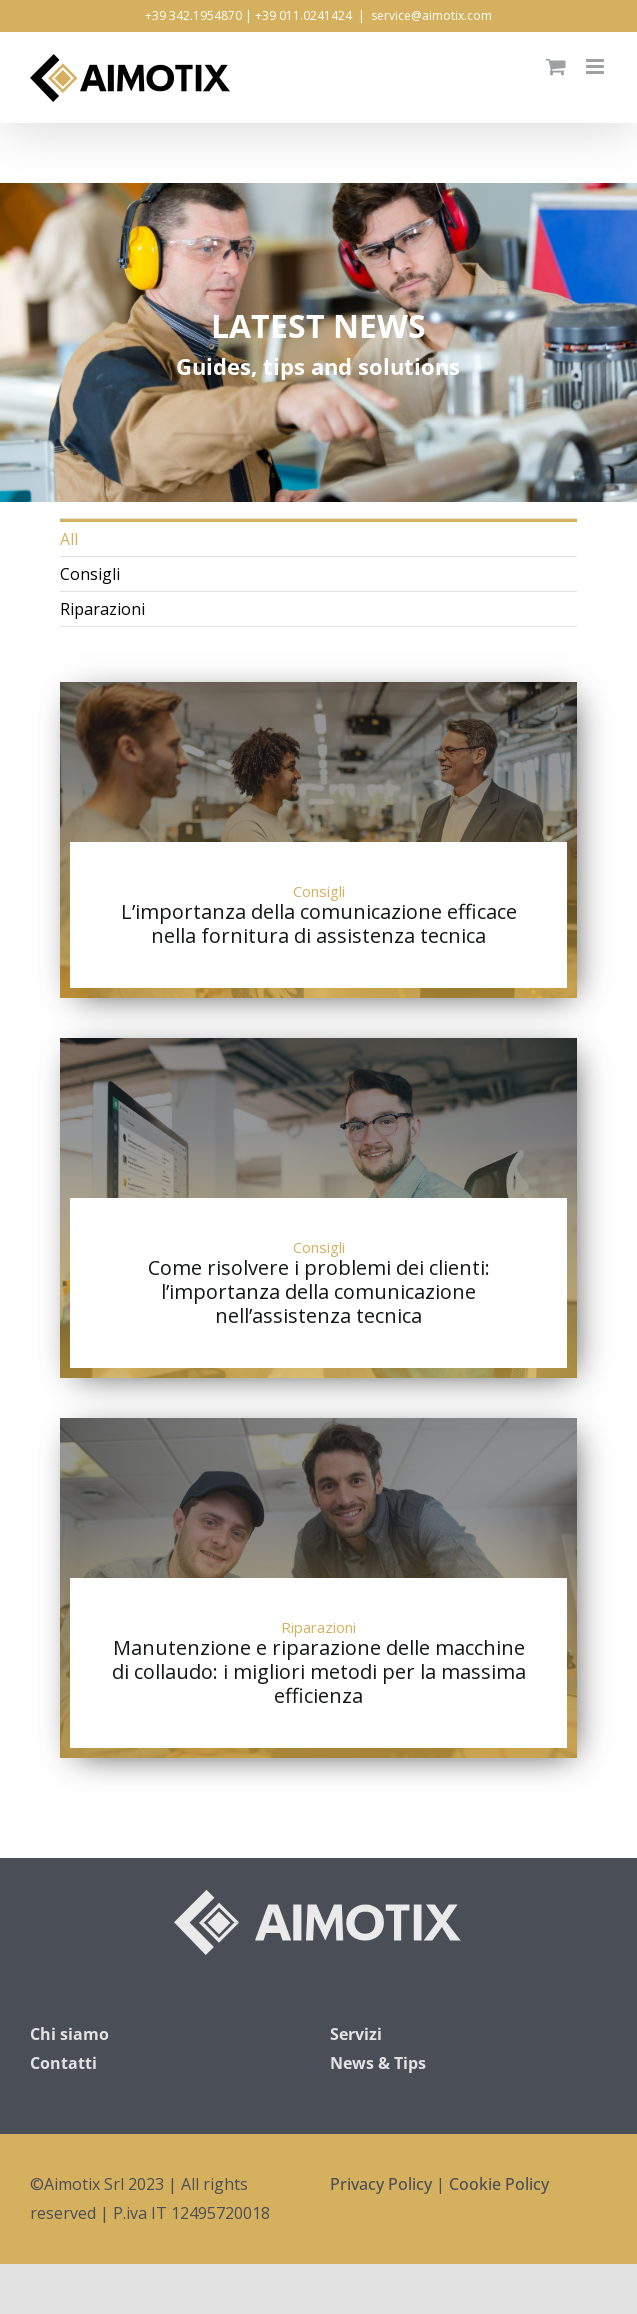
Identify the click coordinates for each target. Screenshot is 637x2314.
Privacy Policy (381, 2184)
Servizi (356, 2034)
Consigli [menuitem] (90, 574)
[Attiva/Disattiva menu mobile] (596, 66)
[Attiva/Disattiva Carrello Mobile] (556, 66)
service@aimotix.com (431, 15)
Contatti (63, 2063)
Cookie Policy (499, 2184)
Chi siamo (69, 2034)
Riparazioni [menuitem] (102, 609)
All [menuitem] (69, 539)
